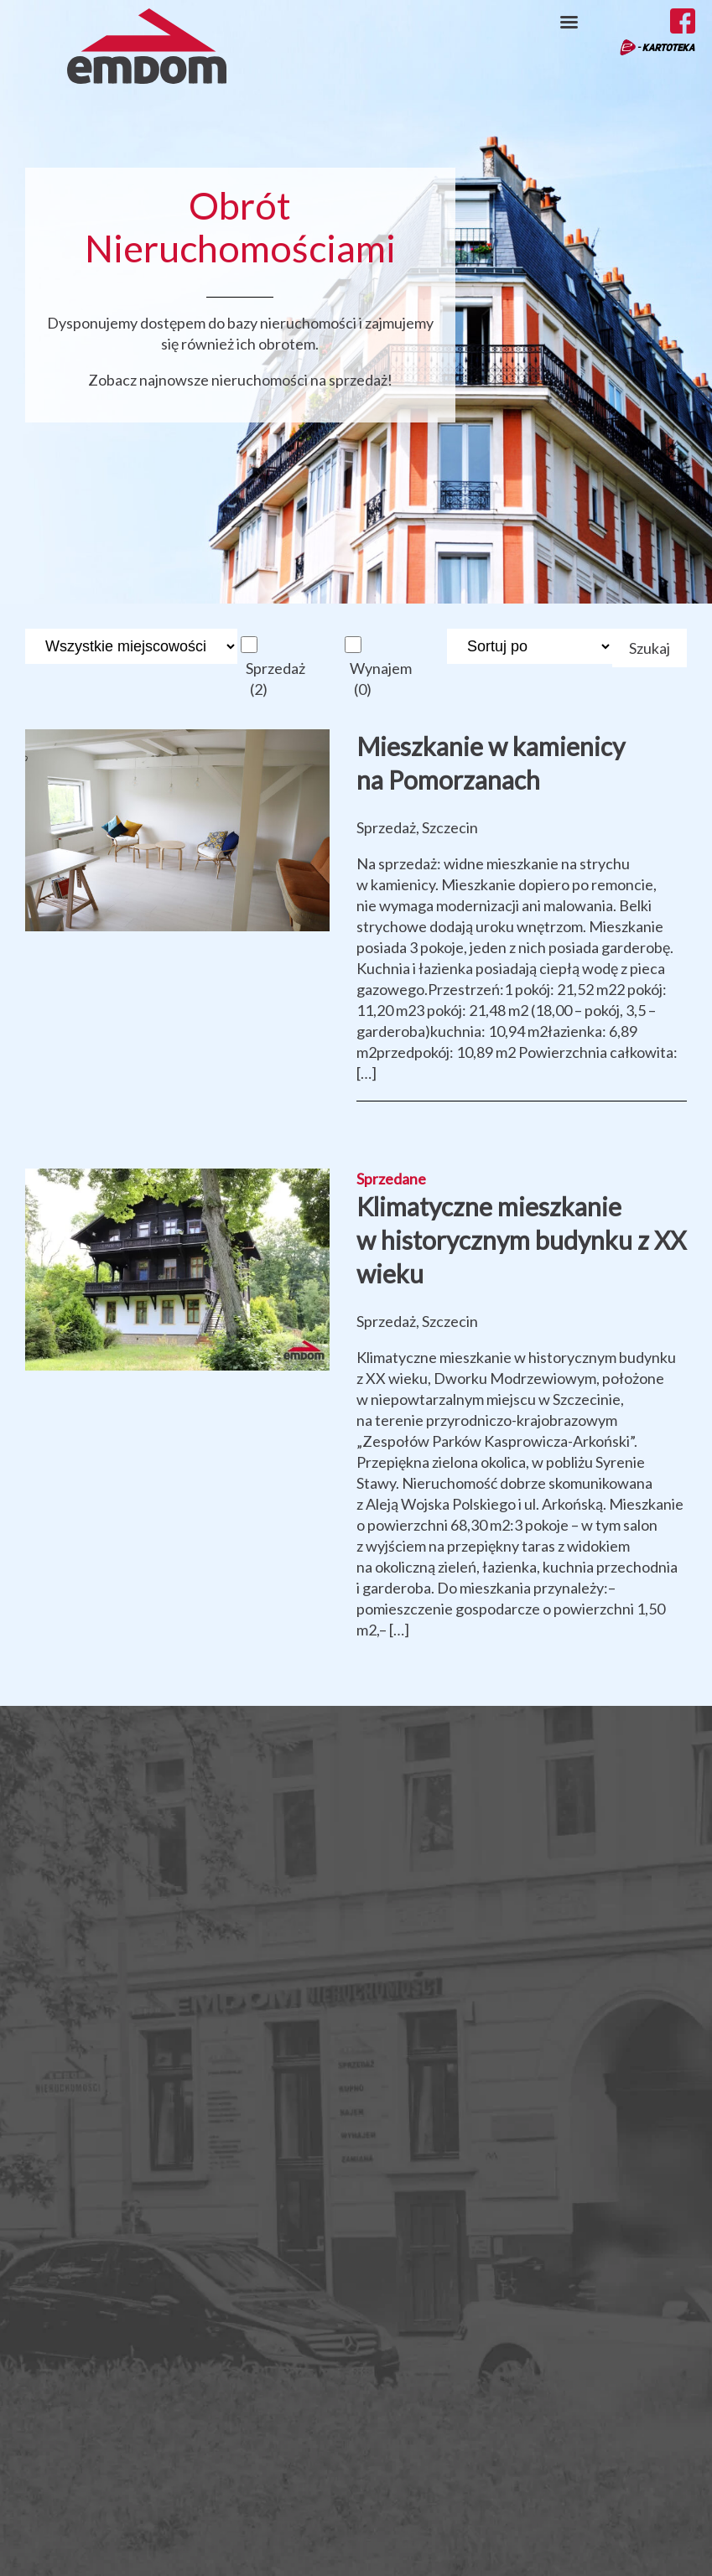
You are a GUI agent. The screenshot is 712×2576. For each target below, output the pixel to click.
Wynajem (381, 679)
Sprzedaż (275, 679)
